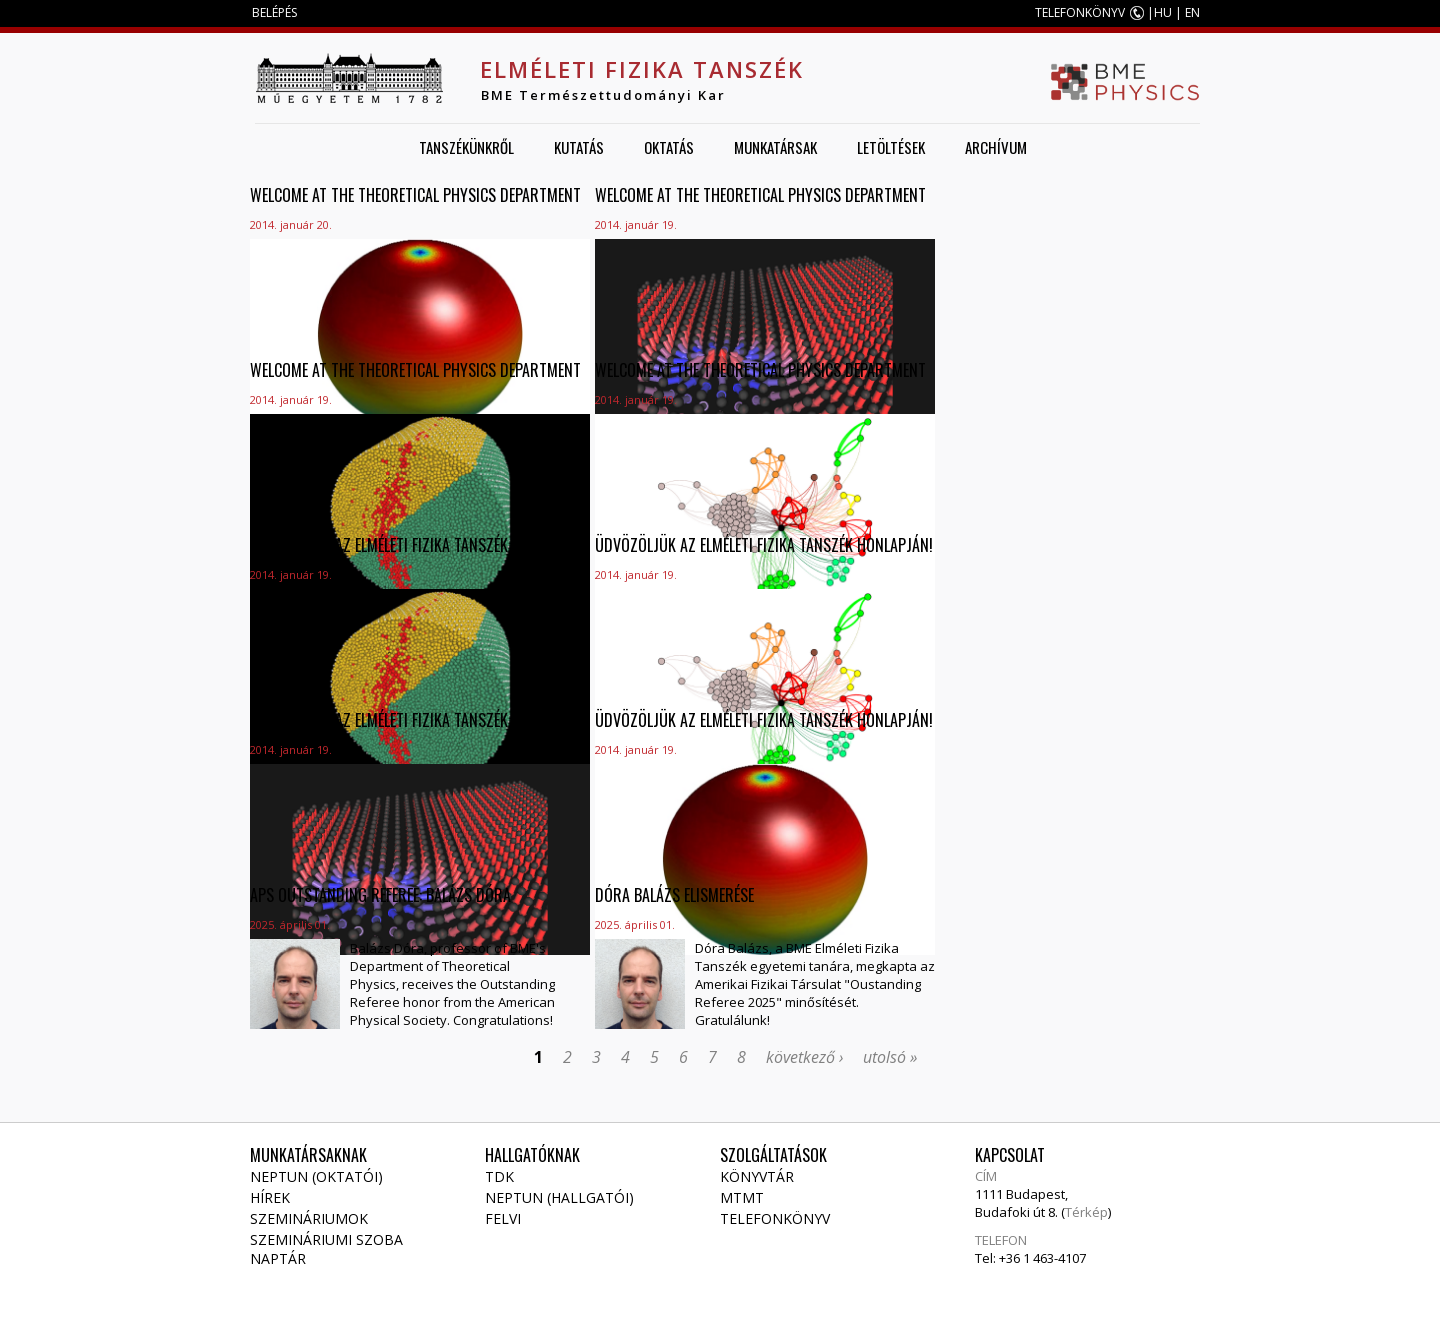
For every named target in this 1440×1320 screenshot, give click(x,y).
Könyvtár (757, 1176)
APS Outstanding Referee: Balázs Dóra (380, 895)
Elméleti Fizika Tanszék (642, 69)
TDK (499, 1176)
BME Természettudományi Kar (603, 95)
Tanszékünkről (466, 147)
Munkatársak (775, 147)
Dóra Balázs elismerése (674, 895)
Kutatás (579, 147)
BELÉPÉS (274, 12)
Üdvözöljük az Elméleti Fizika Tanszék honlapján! (419, 545)
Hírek (270, 1197)
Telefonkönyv (775, 1218)
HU (1163, 12)
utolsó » (890, 1057)
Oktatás (669, 147)
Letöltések (891, 147)
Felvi (503, 1218)
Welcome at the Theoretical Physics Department (415, 195)
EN (1192, 12)
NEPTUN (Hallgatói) (559, 1197)
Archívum (996, 147)
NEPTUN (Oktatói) (316, 1176)
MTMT (742, 1197)
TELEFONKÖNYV (1080, 12)
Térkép (1086, 1212)
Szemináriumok (309, 1218)
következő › (804, 1057)
